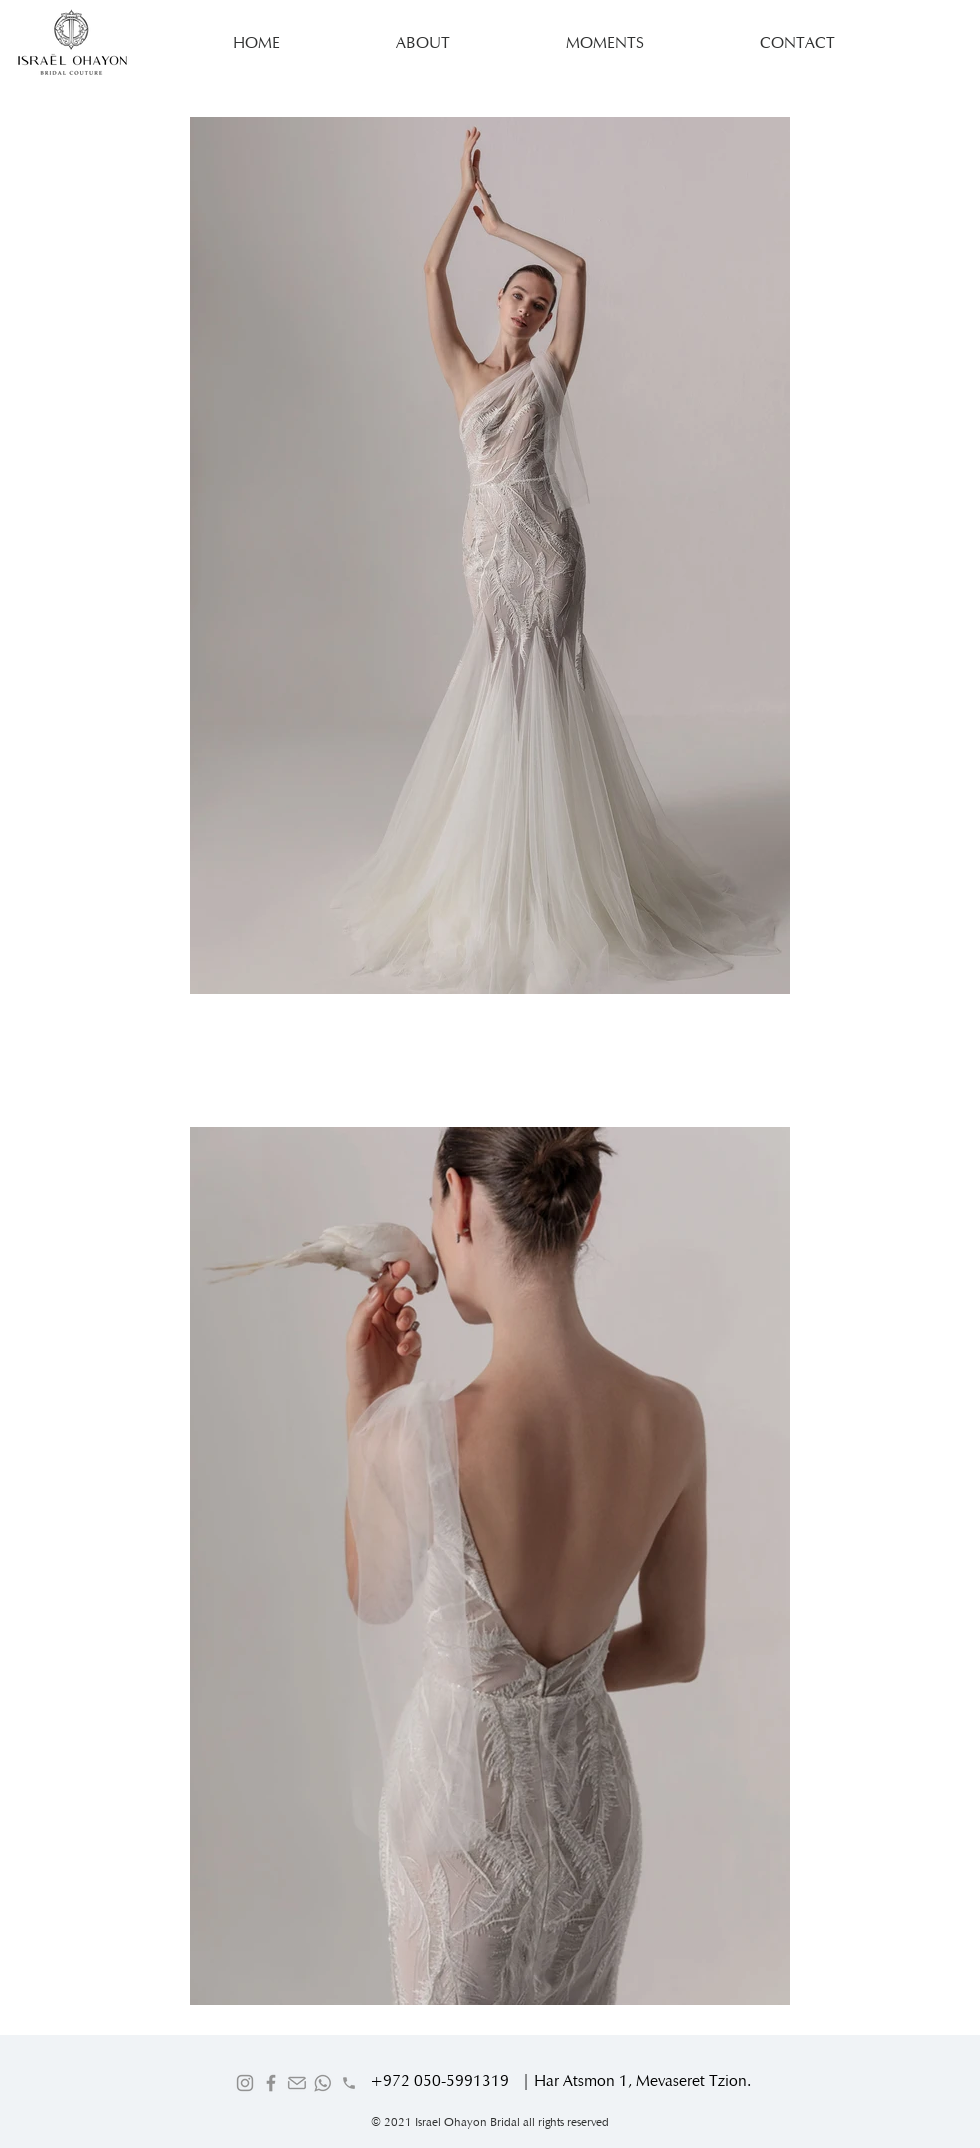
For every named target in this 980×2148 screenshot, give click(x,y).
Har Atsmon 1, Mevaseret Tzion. (642, 2080)
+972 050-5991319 (439, 2080)
